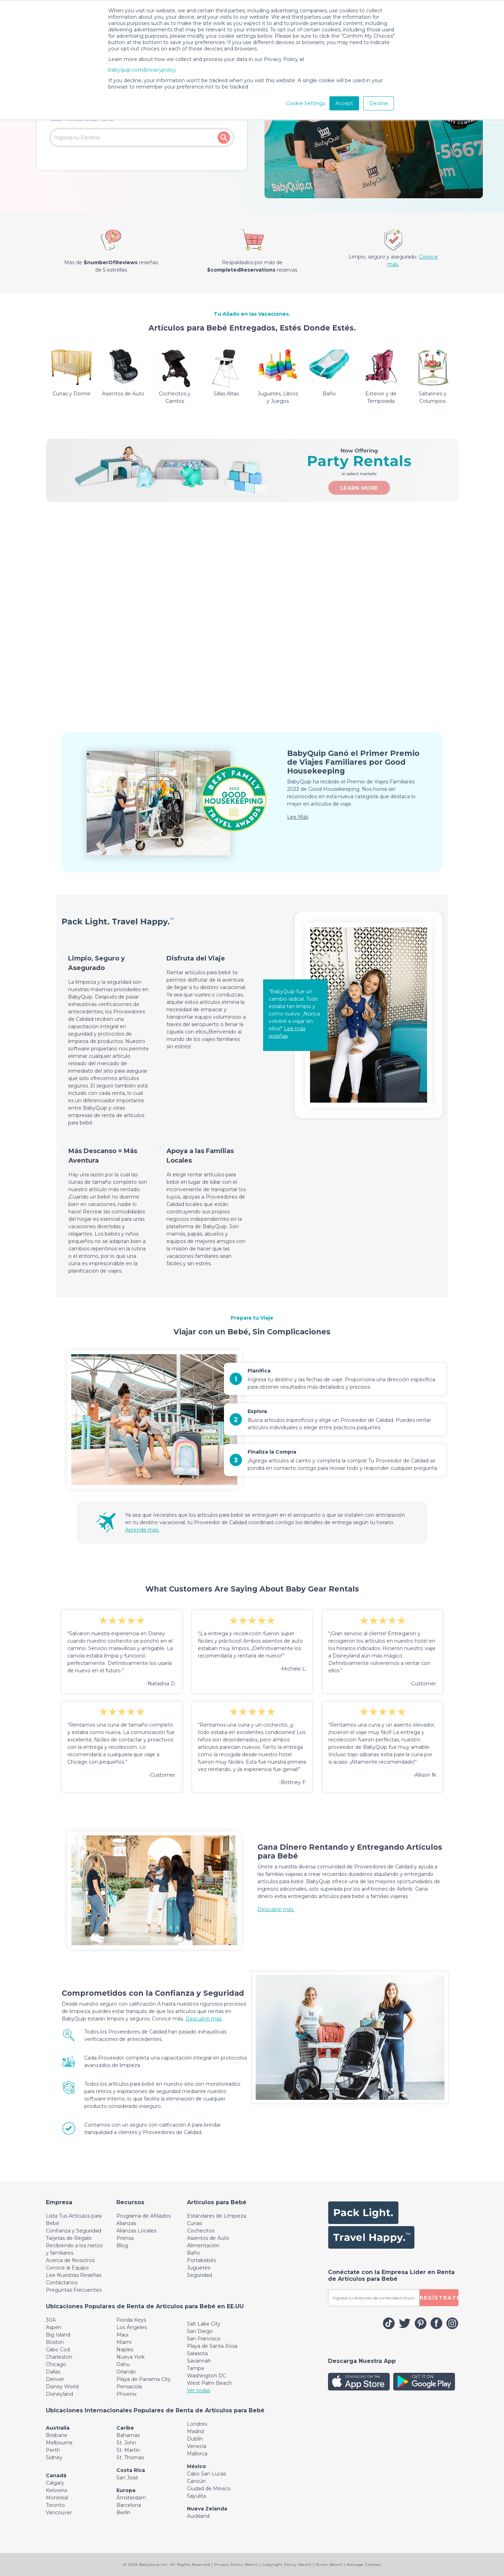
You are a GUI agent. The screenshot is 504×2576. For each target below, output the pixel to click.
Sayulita (196, 2496)
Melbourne (59, 2442)
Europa (125, 2490)
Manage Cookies (364, 2564)
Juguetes (198, 2268)
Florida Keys (131, 2320)
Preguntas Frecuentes (74, 2290)
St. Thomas (130, 2457)
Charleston (59, 2357)
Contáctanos (61, 2282)
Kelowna (56, 2490)
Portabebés (201, 2260)
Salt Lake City (203, 2324)
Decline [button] (378, 103)
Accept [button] (344, 103)
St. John (126, 2442)
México (196, 2466)
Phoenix (126, 2394)
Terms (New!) (329, 2564)
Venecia (196, 2446)
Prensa (125, 2238)
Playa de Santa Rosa (212, 2346)
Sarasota (197, 2353)
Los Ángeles (131, 2327)
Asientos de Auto (208, 2238)
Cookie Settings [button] (305, 103)
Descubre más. (275, 1909)
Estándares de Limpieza (216, 2216)
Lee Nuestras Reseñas (73, 2275)
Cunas (194, 2223)
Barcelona (128, 2505)
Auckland (198, 2516)
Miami (124, 2342)
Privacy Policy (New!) (236, 2564)
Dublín (195, 2439)
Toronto (55, 2505)
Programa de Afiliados (143, 2216)
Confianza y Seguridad (73, 2231)
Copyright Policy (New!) (286, 2564)
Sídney (54, 2457)
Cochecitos (200, 2231)
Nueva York (130, 2357)
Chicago (56, 2364)
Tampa (195, 2368)
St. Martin (128, 2450)
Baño (193, 2253)
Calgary (55, 2483)
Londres (197, 2424)
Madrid (195, 2431)
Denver (55, 2379)
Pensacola (129, 2386)
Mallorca (197, 2453)
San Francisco (203, 2338)
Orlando (126, 2372)
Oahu (123, 2364)
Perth (53, 2450)
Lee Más (297, 817)
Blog (122, 2245)
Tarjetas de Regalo (69, 2238)
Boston (55, 2342)
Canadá (56, 2475)
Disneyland (59, 2394)
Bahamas (128, 2435)
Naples (124, 2349)
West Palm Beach (209, 2383)
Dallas (53, 2372)
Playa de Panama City (143, 2379)
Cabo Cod (58, 2349)
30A (51, 2320)
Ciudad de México (209, 2488)
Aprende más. (142, 1530)
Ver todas (198, 2390)
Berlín (123, 2512)
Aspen (53, 2327)
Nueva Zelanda (207, 2508)
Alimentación (203, 2245)
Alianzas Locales (136, 2231)
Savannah (199, 2361)
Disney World (62, 2386)
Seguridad (199, 2275)
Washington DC (206, 2375)
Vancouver (59, 2512)
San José (127, 2477)
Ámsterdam (131, 2498)
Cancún (196, 2481)
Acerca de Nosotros (70, 2260)
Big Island (58, 2335)
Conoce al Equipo (67, 2268)
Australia (57, 2428)
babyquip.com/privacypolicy (142, 70)
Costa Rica (130, 2470)
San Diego (200, 2331)
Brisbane (56, 2435)
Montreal (57, 2498)
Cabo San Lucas (206, 2474)
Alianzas (126, 2223)
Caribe (125, 2428)
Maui (122, 2335)
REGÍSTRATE (439, 2298)
